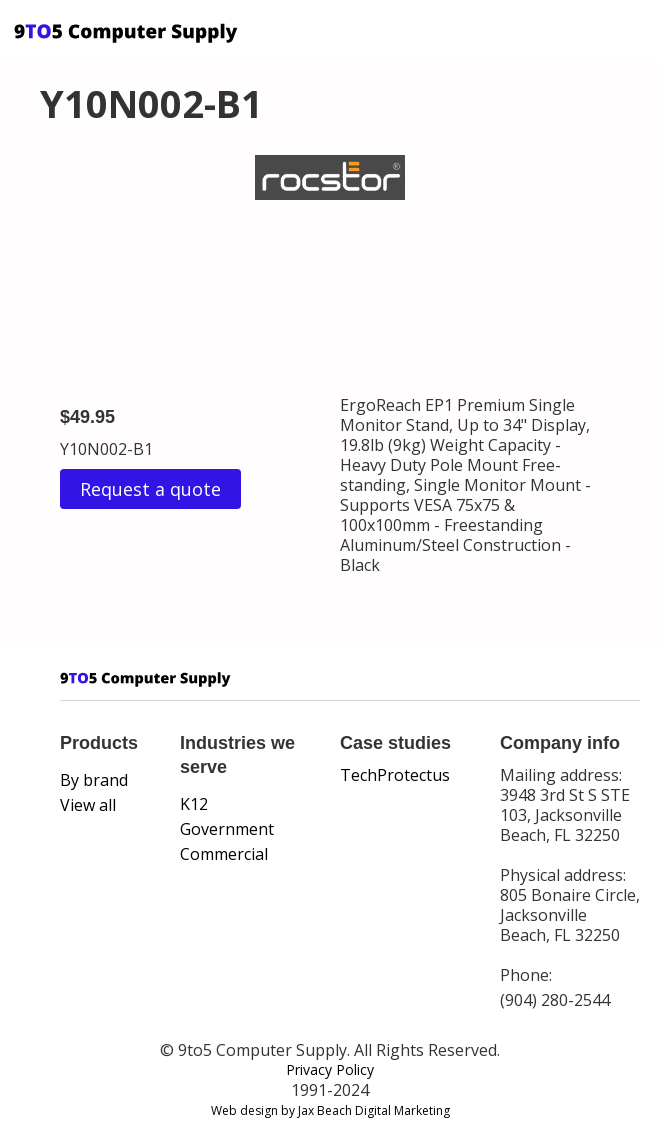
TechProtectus (395, 775)
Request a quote (150, 489)
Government (227, 829)
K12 (194, 804)
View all (88, 805)
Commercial (224, 854)
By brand (94, 780)
